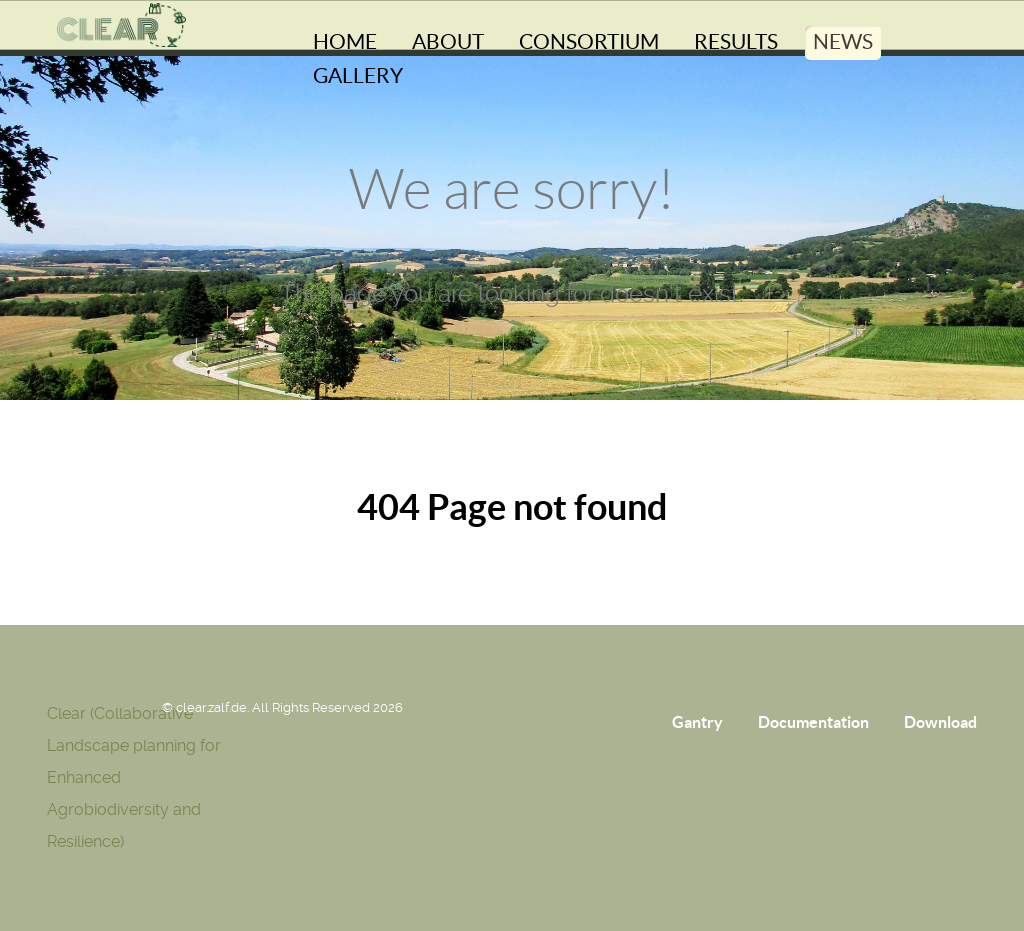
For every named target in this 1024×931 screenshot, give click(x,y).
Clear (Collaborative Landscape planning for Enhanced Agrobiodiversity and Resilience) (134, 777)
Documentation (813, 722)
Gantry (697, 722)
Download (940, 722)
